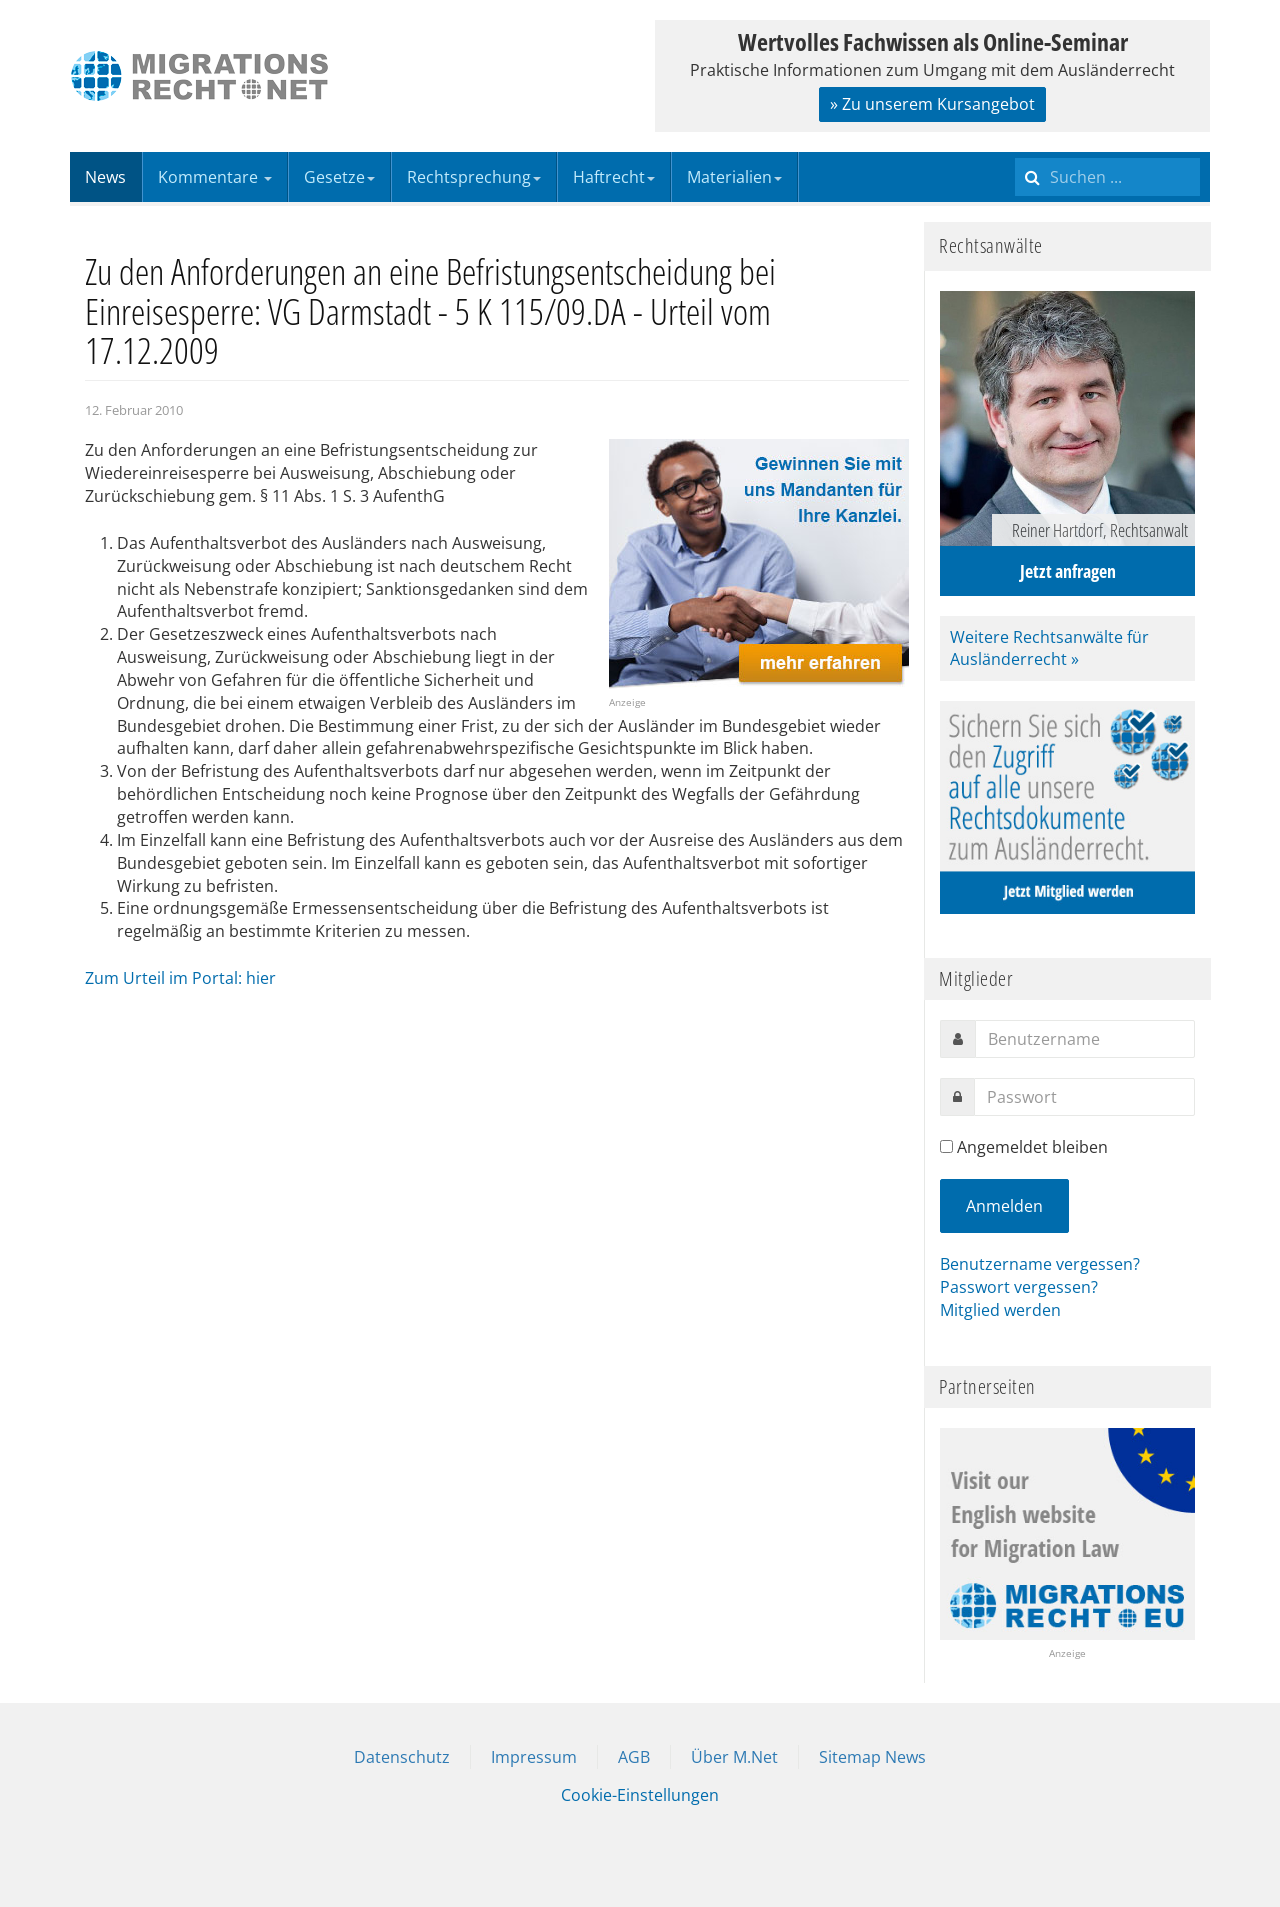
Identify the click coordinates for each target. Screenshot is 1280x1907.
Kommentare (215, 177)
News (105, 177)
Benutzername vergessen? (1040, 1264)
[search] (1107, 177)
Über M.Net (734, 1757)
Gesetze (339, 177)
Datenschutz (402, 1757)
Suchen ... (1015, 152)
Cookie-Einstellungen (640, 1795)
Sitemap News (872, 1757)
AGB (634, 1757)
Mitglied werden (1000, 1310)
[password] (1084, 1097)
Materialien (734, 177)
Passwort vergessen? (1019, 1287)
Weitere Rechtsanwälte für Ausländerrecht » (1049, 648)
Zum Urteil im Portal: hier (180, 978)
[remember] (946, 1146)
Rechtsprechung (474, 177)
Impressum (534, 1757)
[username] (1085, 1039)
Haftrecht (614, 177)
